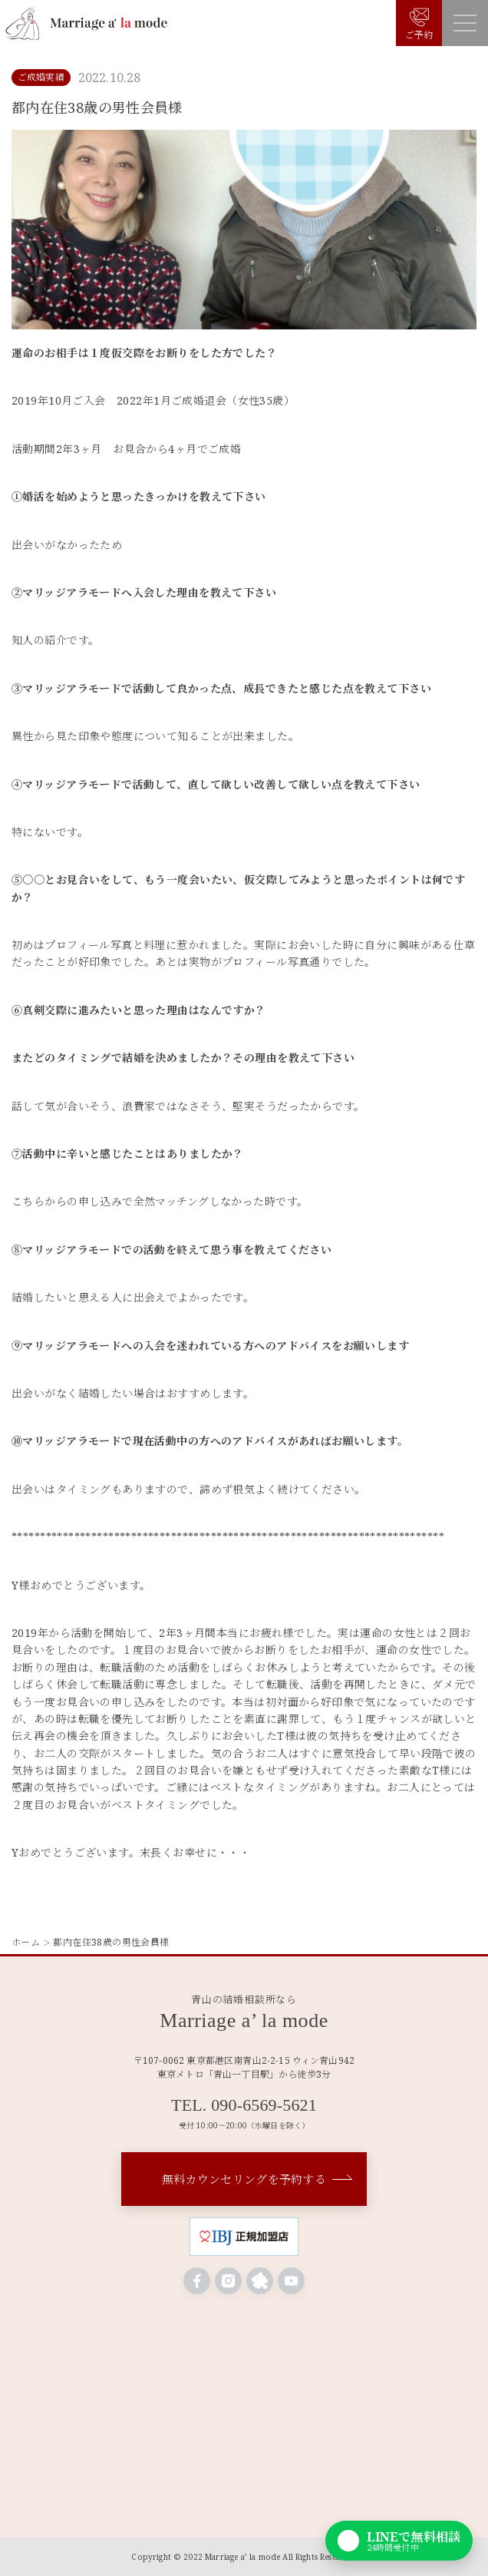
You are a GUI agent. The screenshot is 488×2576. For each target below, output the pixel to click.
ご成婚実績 (41, 77)
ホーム (26, 1942)
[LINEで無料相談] (399, 2541)
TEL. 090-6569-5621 (244, 2105)
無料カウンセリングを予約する (244, 2179)
